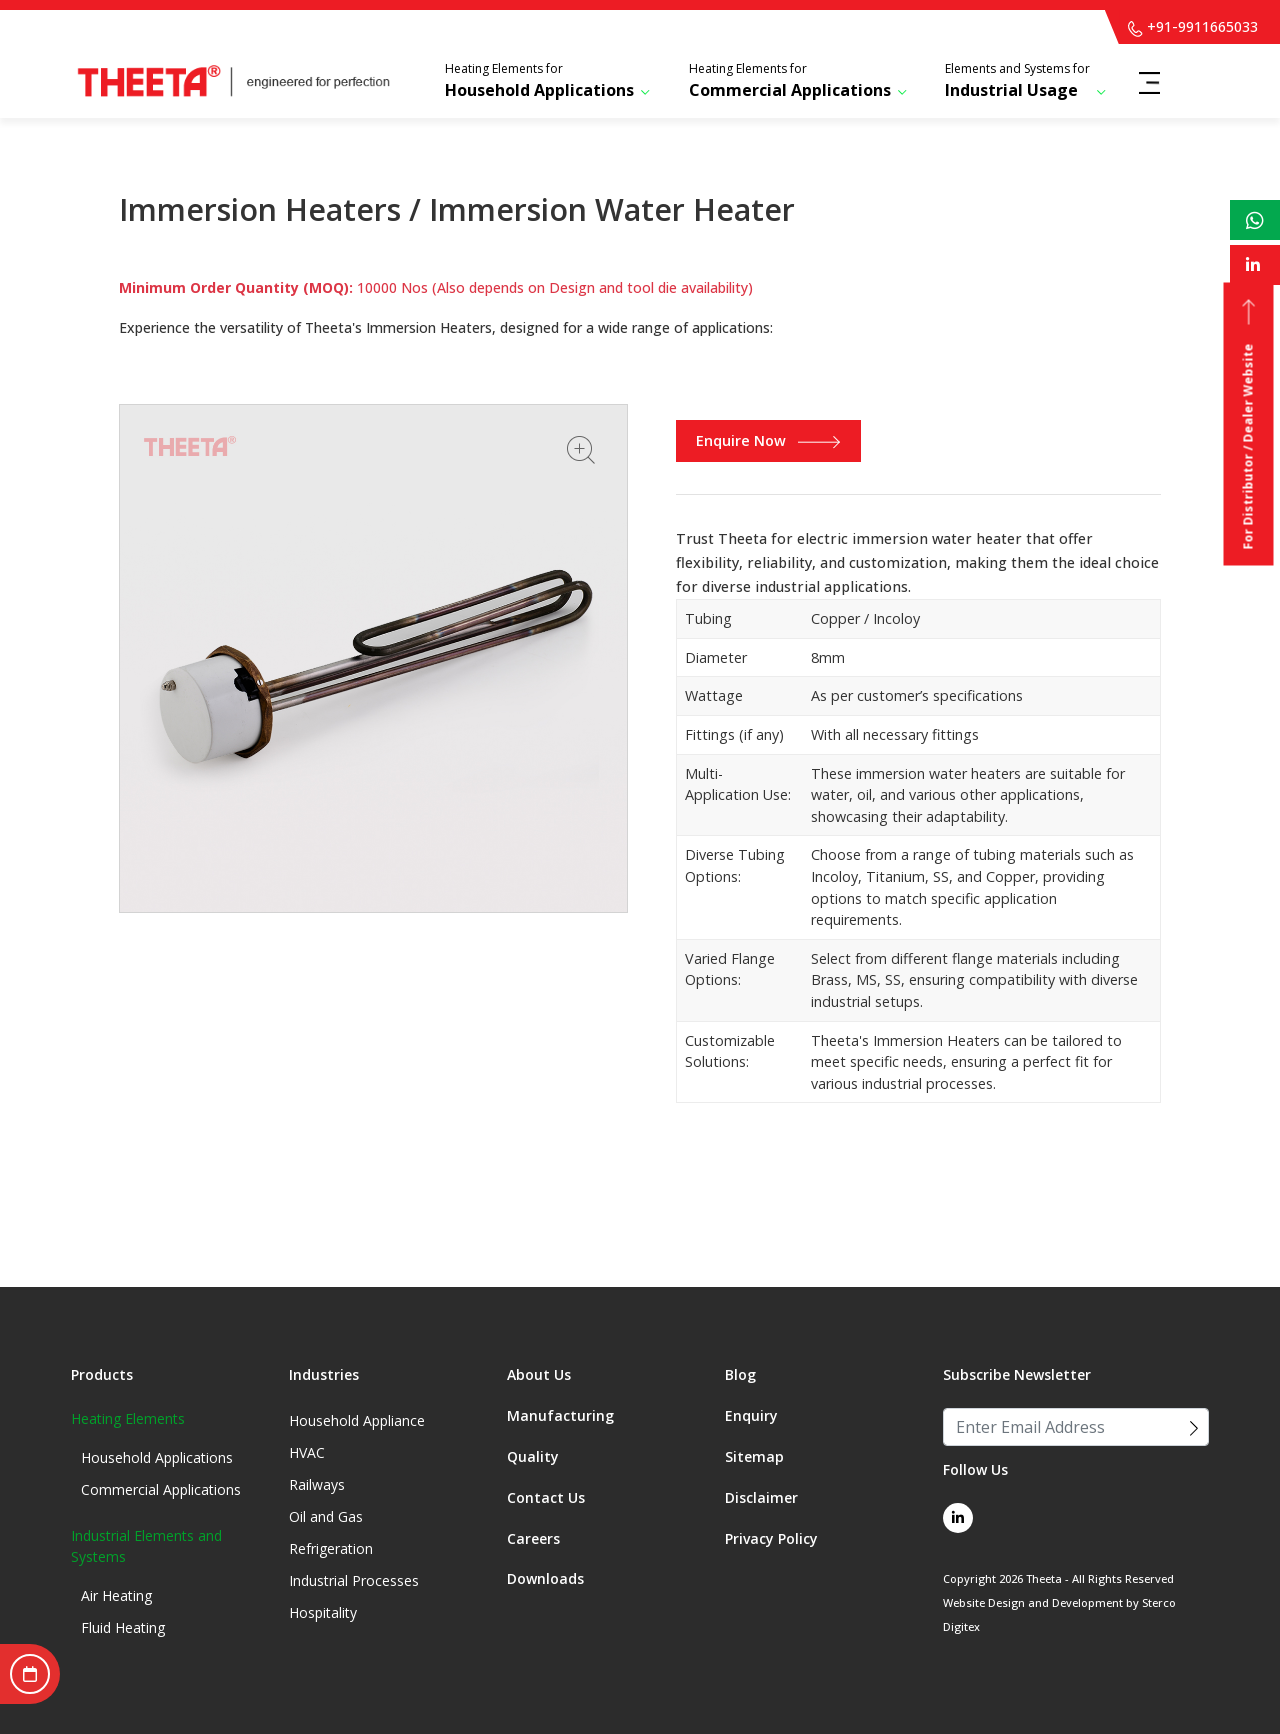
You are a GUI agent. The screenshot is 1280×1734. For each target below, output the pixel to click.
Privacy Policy (771, 1538)
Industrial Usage (1017, 80)
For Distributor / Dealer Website (1248, 424)
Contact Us (546, 1497)
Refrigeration (331, 1548)
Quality (533, 1456)
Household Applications (539, 80)
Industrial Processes (354, 1580)
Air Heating (116, 1595)
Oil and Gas (326, 1516)
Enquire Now (768, 440)
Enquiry (751, 1415)
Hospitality (323, 1612)
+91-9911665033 (1193, 26)
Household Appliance (357, 1420)
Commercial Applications (790, 80)
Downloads (545, 1578)
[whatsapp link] (1255, 220)
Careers (533, 1538)
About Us (539, 1374)
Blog (740, 1374)
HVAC (307, 1452)
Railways (317, 1484)
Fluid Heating (123, 1627)
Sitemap (754, 1456)
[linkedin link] (958, 1518)
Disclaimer (761, 1497)
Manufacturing (560, 1415)
